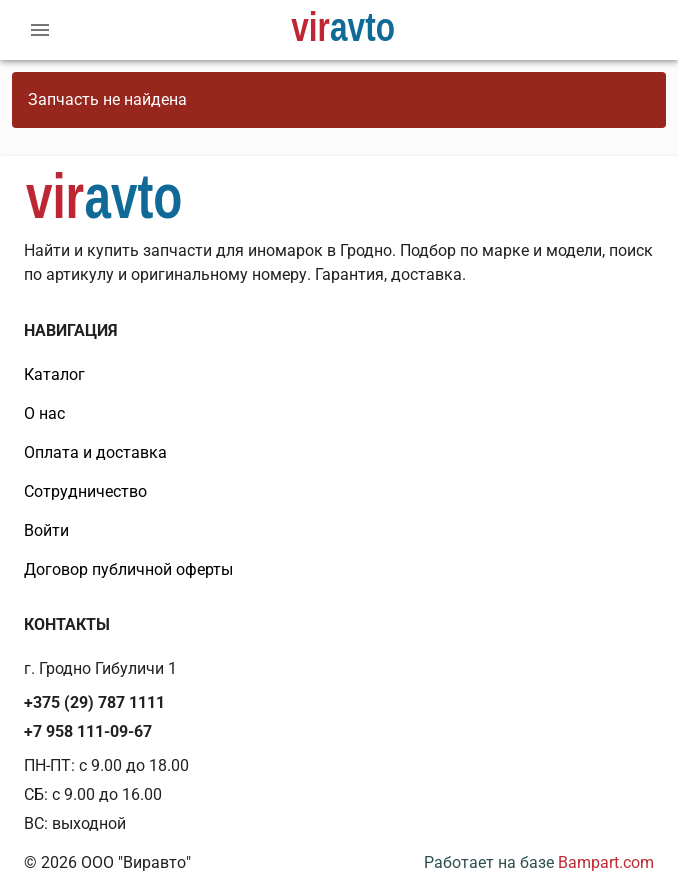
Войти (46, 530)
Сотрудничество (85, 491)
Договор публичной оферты (128, 569)
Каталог (54, 374)
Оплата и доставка (95, 452)
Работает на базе (539, 862)
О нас (44, 413)
